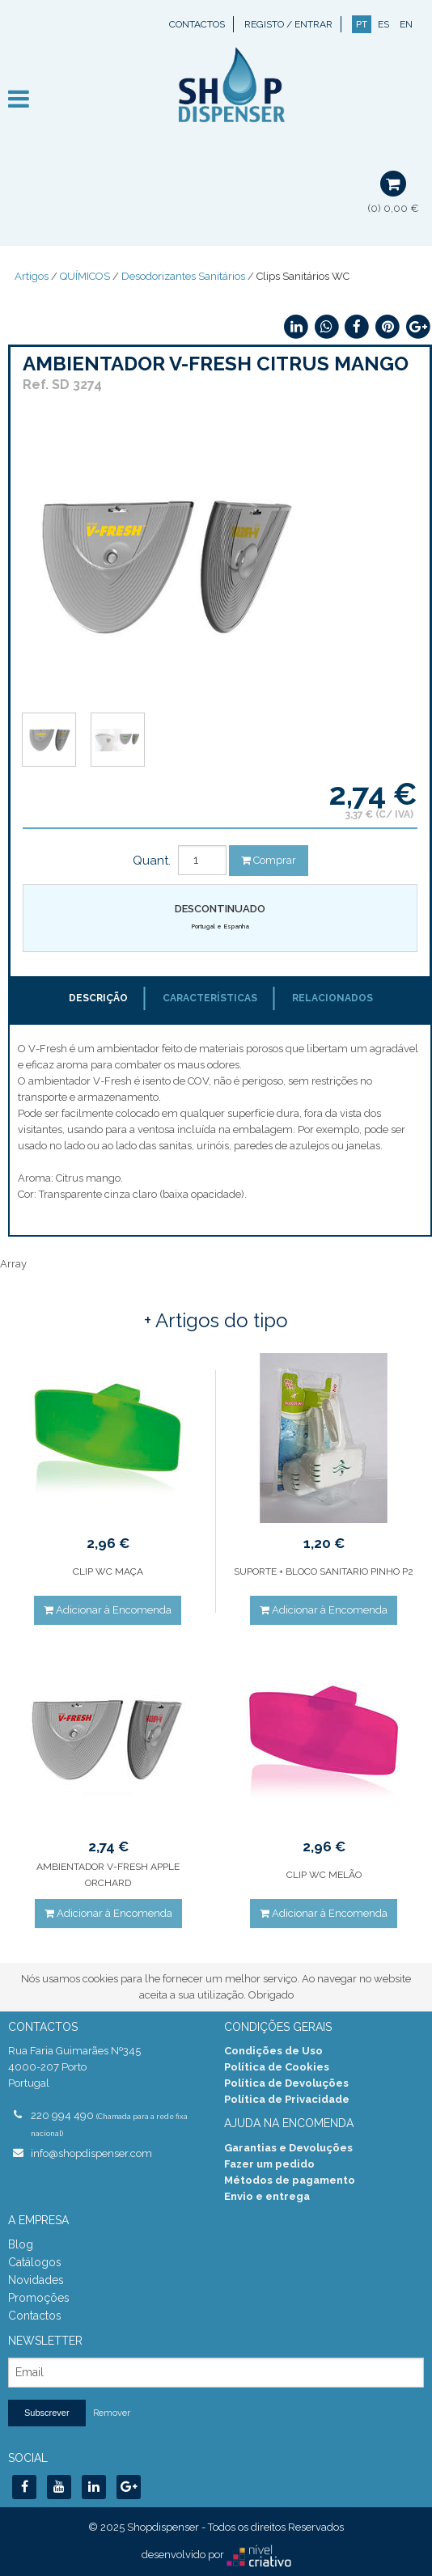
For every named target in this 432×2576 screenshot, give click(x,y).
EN (406, 24)
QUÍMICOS (85, 276)
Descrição (98, 998)
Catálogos (34, 2262)
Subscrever (47, 2412)
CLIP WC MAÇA (108, 1571)
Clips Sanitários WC (302, 276)
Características (210, 998)
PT (361, 24)
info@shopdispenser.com (91, 2153)
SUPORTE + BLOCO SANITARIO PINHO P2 (323, 1571)
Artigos (32, 276)
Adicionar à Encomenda (108, 1610)
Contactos (197, 24)
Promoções (39, 2297)
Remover (111, 2413)
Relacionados (332, 998)
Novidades (36, 2280)
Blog (20, 2244)
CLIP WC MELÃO (324, 1874)
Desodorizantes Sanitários (183, 276)
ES (383, 24)
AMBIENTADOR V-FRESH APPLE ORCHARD (108, 1875)
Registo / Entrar (288, 24)
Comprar (268, 860)
